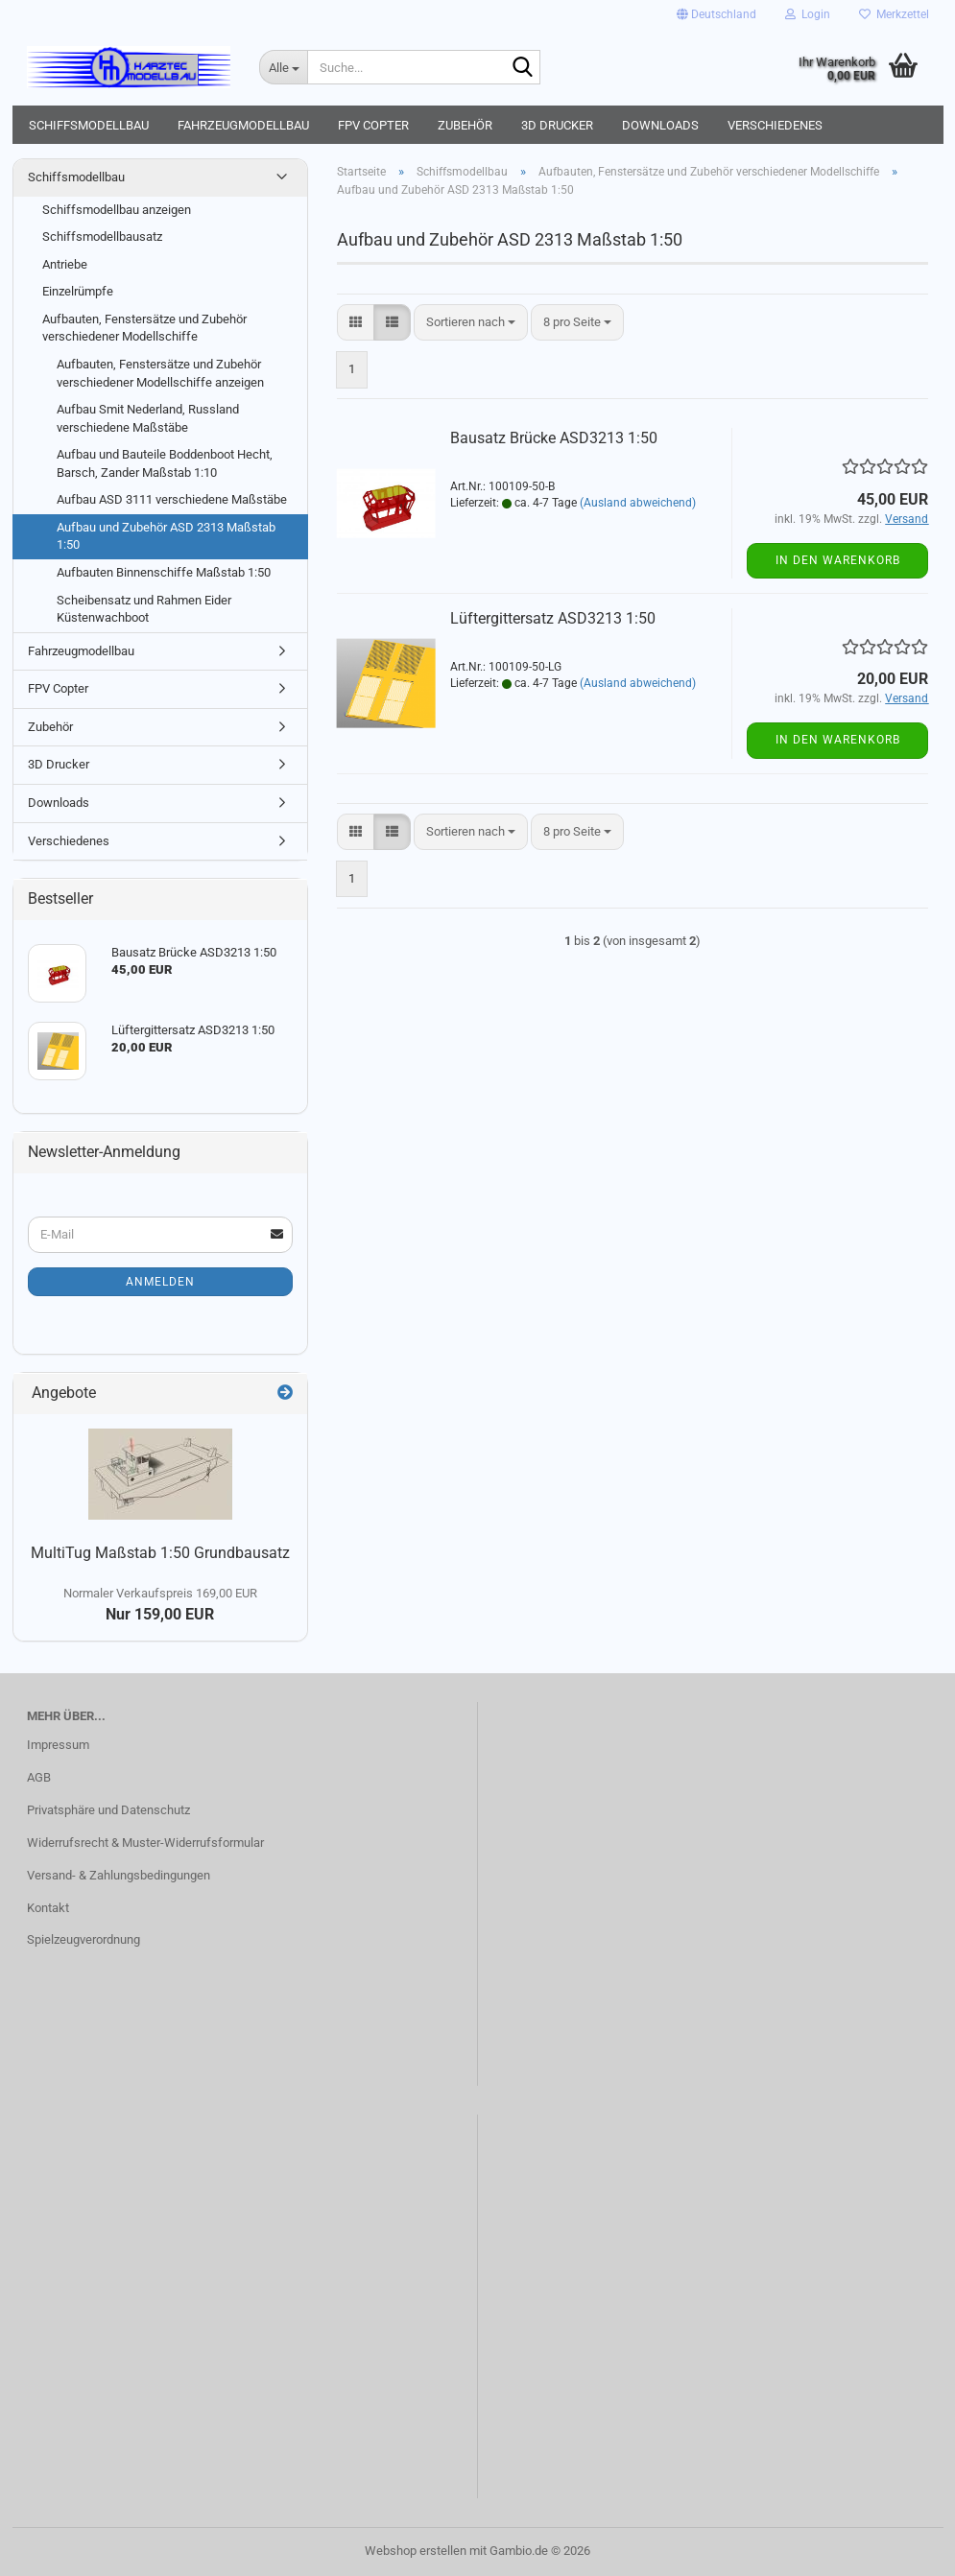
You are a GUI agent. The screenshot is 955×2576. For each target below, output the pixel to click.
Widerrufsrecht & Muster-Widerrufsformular (145, 1842)
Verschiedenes (775, 125)
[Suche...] (283, 67)
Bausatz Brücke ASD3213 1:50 (553, 438)
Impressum (58, 1744)
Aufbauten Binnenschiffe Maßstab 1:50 (164, 572)
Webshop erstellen (415, 2550)
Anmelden (160, 1281)
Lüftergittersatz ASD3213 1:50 (553, 618)
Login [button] (807, 14)
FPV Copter (373, 125)
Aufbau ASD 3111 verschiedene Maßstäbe (172, 499)
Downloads (660, 125)
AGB (39, 1777)
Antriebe (64, 264)
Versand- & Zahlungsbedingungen (118, 1875)
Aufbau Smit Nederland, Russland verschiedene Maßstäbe (148, 418)
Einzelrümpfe (77, 291)
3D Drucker (557, 125)
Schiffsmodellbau (89, 125)
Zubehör (465, 125)
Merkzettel (894, 14)
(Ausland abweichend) (638, 502)
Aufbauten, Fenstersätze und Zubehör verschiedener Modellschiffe (144, 328)
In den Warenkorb (838, 560)
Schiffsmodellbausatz (102, 236)
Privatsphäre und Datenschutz (108, 1810)
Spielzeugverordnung (83, 1939)
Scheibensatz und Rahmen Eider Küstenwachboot (144, 609)
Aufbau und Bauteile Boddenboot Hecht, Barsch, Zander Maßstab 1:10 (165, 463)
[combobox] (471, 323)
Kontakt (48, 1908)
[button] (716, 14)
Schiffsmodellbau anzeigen (116, 209)
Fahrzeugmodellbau (243, 125)
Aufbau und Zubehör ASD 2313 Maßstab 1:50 (166, 536)
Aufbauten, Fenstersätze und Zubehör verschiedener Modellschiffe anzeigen (160, 373)
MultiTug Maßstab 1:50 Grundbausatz (160, 1553)
